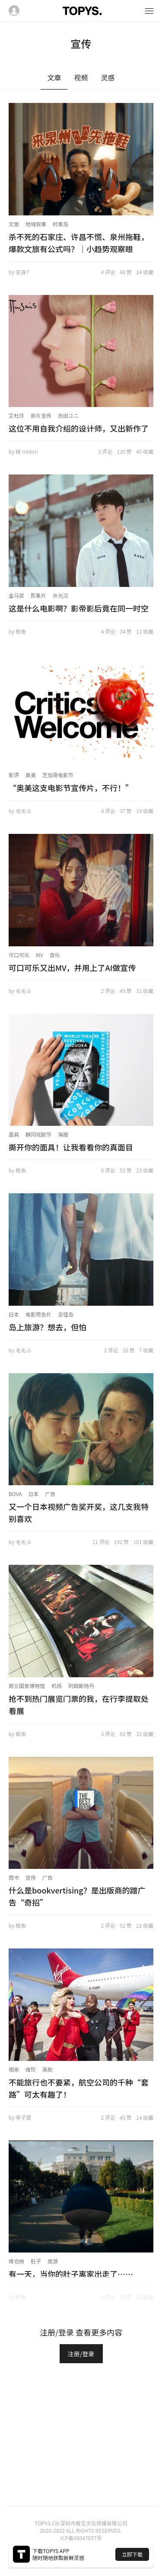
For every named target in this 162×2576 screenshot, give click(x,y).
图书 (14, 1877)
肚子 (36, 2261)
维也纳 (16, 2261)
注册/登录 (81, 2353)
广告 (50, 1493)
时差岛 (60, 223)
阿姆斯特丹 (81, 1685)
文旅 (14, 223)
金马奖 (16, 595)
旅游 (53, 2261)
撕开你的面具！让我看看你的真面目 (71, 1147)
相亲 (14, 2069)
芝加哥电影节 (57, 775)
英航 (47, 2069)
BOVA (15, 1493)
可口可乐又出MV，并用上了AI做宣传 (72, 967)
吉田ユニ (68, 415)
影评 (14, 775)
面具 (14, 1134)
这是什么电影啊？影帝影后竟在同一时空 (79, 608)
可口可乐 (19, 954)
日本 (14, 1314)
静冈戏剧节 (38, 1134)
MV (39, 954)
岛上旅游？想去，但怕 (47, 1327)
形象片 (38, 595)
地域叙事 (35, 223)
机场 (56, 1685)
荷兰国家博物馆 (27, 1685)
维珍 (30, 2069)
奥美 (30, 775)
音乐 (55, 954)
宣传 (30, 1877)
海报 (63, 1134)
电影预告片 (38, 1314)
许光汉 (60, 595)
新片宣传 (41, 415)
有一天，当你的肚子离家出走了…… (71, 2273)
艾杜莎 (16, 415)
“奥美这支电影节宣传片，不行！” (71, 787)
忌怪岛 (65, 1314)
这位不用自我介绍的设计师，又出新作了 (79, 428)
